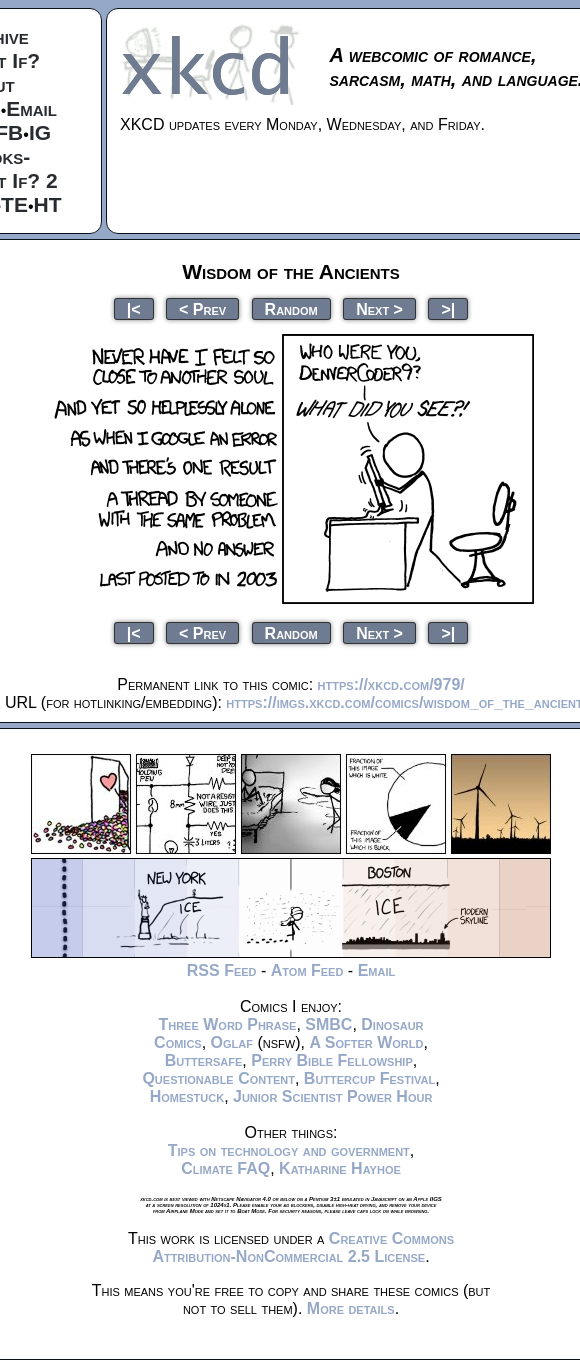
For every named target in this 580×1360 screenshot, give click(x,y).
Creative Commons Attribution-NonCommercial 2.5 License (303, 1247)
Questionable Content (218, 1078)
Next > (379, 308)
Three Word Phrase (227, 1024)
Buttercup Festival (369, 1078)
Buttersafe (204, 1060)
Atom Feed (307, 970)
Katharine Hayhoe (340, 1168)
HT (48, 204)
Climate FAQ (225, 1168)
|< (134, 308)
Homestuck (187, 1096)
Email (31, 108)
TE (14, 204)
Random (291, 308)
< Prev (202, 308)
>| (448, 308)
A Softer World (366, 1042)
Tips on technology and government (289, 1150)
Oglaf (232, 1042)
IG (40, 132)
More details (351, 1308)
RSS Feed (222, 970)
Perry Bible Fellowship (332, 1060)
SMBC (328, 1024)
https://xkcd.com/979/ (391, 684)
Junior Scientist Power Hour (332, 1096)
